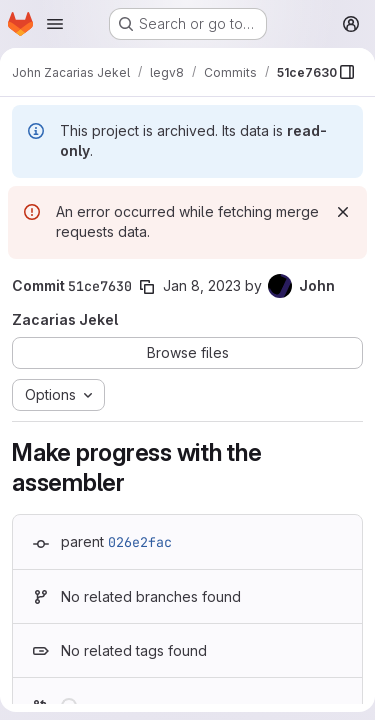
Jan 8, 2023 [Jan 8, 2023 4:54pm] (202, 285)
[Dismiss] (343, 212)
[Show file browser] (347, 72)
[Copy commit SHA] (147, 287)
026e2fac (140, 542)
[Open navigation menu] (55, 24)
